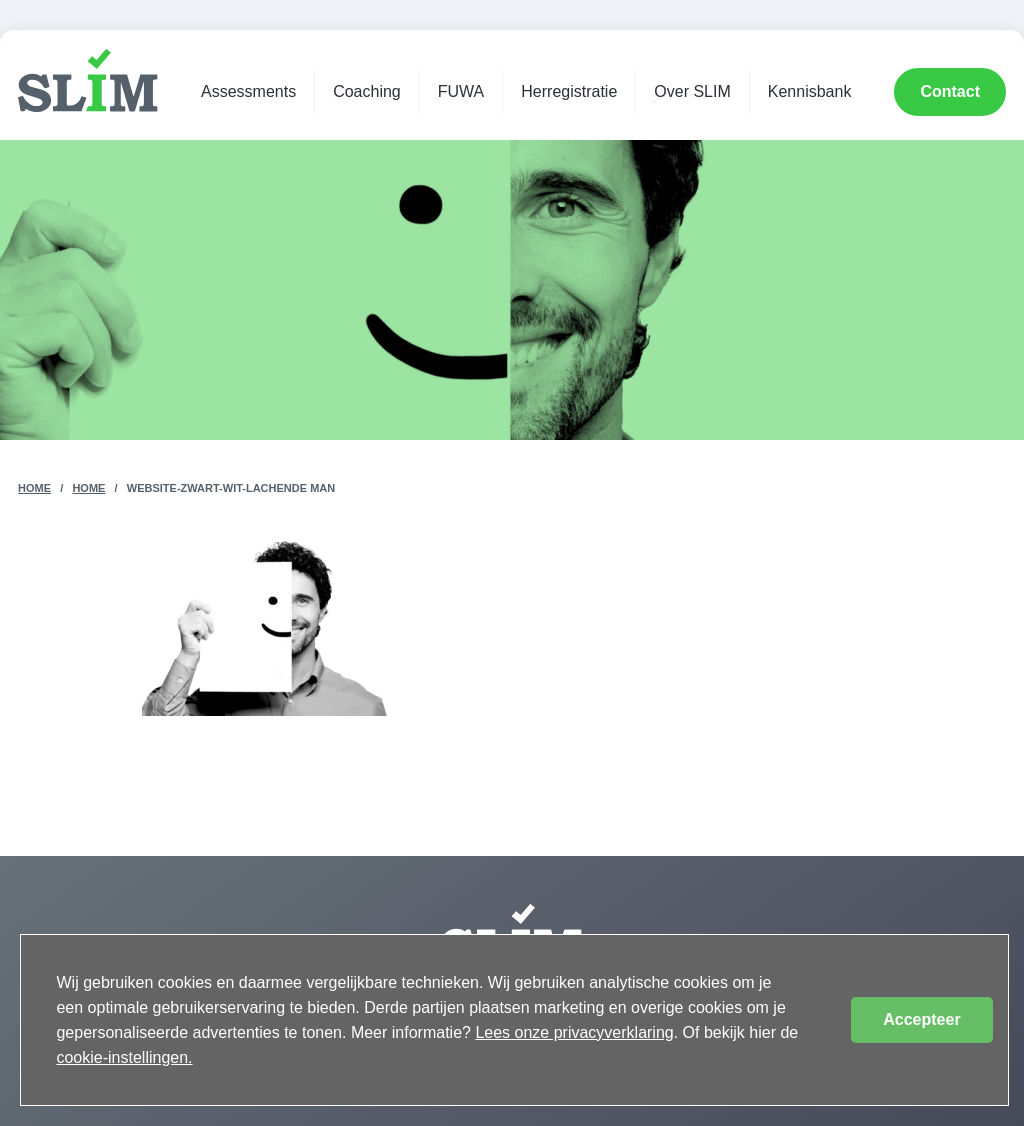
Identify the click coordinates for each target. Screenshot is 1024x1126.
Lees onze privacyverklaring (574, 1032)
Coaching (367, 91)
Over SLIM (692, 91)
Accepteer (921, 1019)
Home (34, 488)
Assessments (248, 91)
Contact (950, 91)
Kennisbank (810, 91)
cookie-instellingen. (124, 1057)
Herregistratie (569, 91)
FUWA (461, 91)
